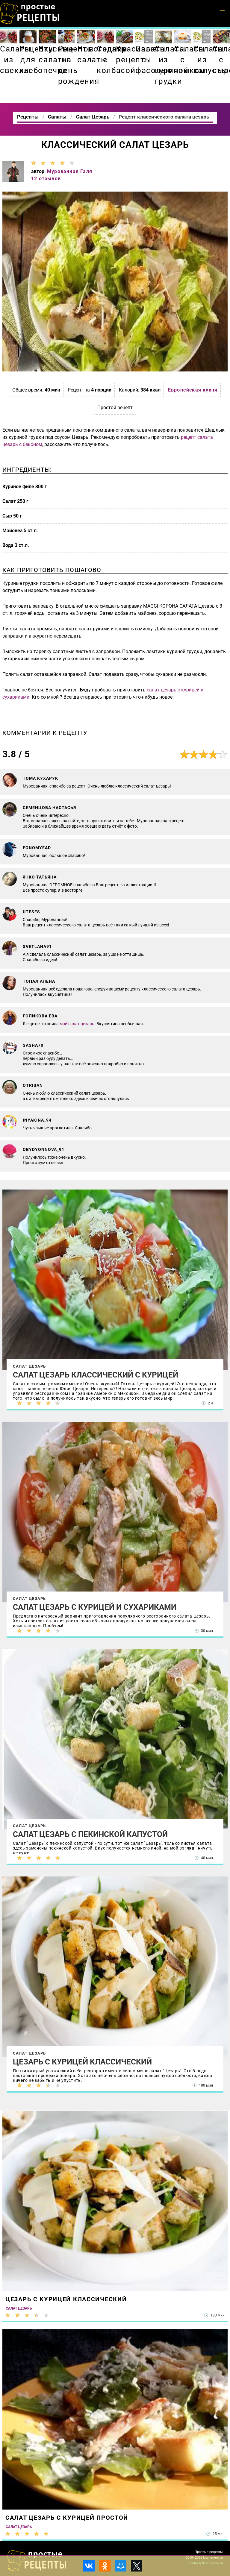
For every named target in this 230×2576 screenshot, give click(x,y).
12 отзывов (46, 178)
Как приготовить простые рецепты (30, 13)
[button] (222, 11)
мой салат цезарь (77, 1023)
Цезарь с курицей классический (82, 2061)
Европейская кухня (192, 390)
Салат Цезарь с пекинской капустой (90, 1834)
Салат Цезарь (29, 1366)
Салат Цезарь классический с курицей (95, 1374)
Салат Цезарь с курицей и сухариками (94, 1607)
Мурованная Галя (69, 171)
